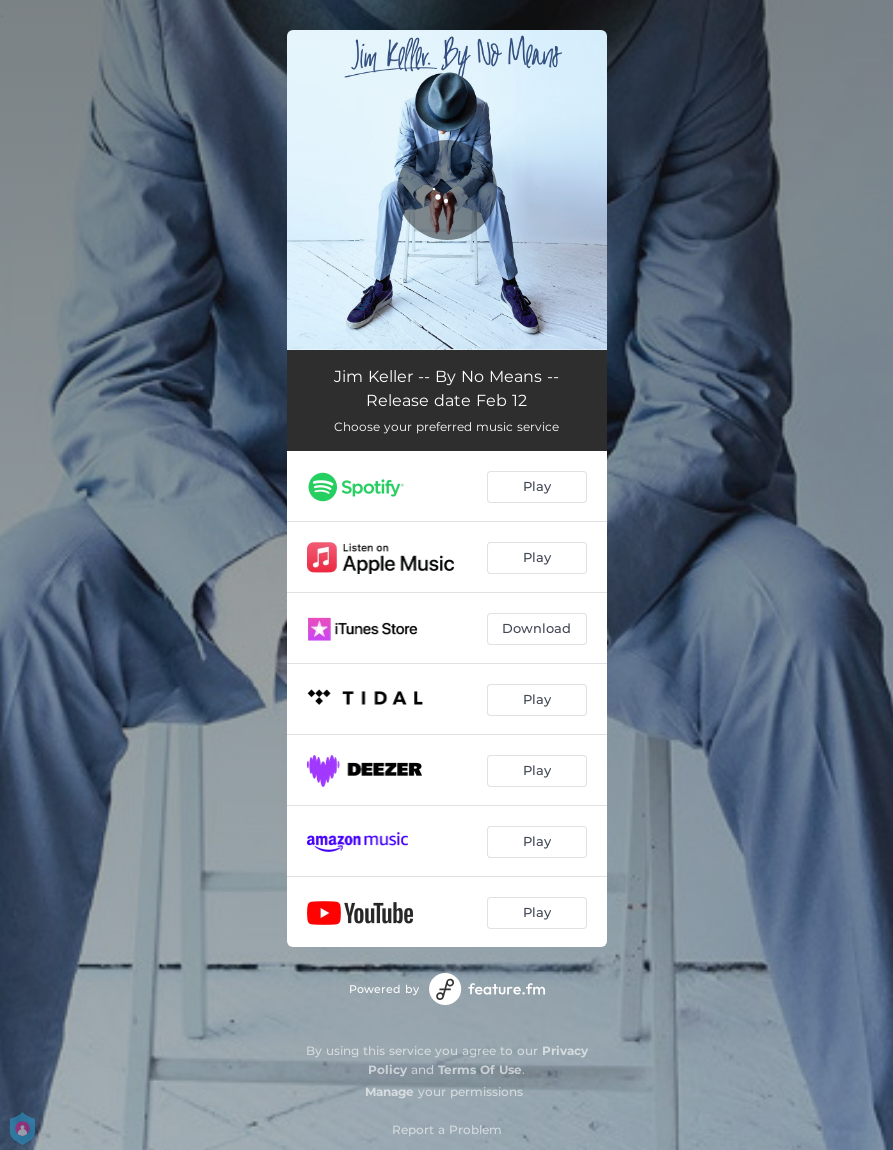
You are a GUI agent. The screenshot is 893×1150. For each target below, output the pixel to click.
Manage (389, 1091)
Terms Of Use (480, 1069)
